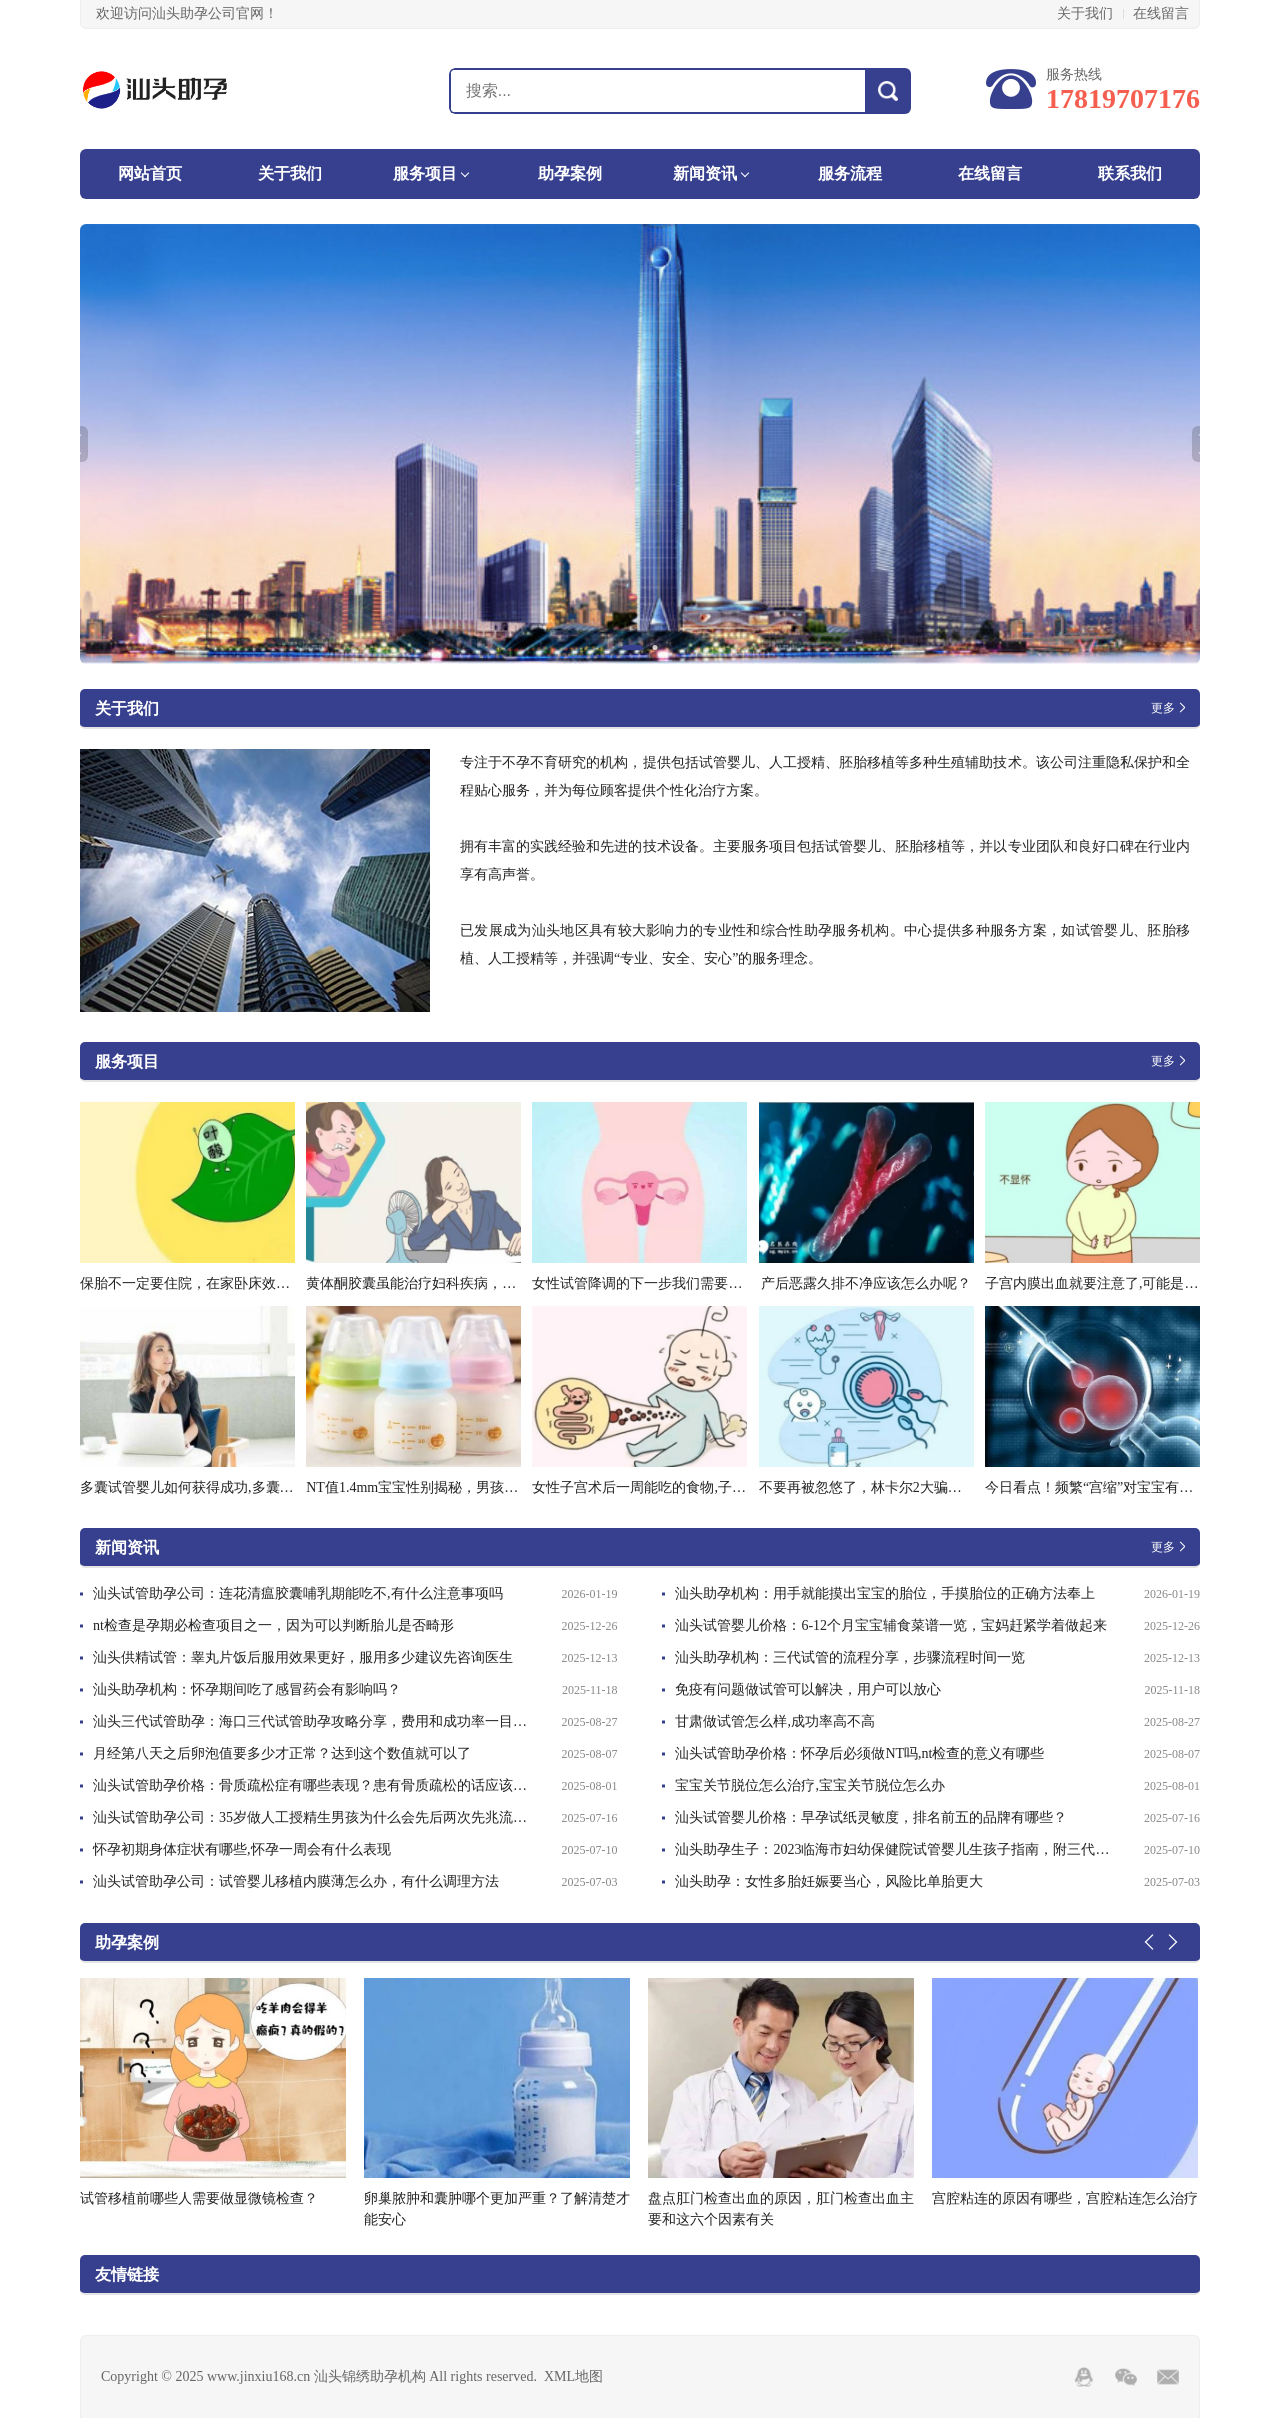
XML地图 (573, 2376)
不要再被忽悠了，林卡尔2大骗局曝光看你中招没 (909, 1487)
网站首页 (150, 173)
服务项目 (425, 173)
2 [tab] (655, 647)
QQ (1084, 2377)
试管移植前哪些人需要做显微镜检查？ (199, 2198)
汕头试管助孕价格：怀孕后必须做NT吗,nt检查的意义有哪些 (859, 1753)
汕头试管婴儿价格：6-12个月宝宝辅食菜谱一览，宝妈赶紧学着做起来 (891, 1625)
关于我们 (1085, 13)
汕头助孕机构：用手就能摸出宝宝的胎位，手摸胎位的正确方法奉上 (885, 1593)
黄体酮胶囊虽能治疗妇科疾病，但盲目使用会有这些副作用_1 (495, 1283)
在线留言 (1161, 13)
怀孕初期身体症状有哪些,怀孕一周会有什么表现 (242, 1849)
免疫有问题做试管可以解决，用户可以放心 (808, 1689)
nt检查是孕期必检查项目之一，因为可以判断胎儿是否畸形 (273, 1625)
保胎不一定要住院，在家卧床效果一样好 (206, 1283)
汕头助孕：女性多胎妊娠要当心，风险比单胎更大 (829, 1881)
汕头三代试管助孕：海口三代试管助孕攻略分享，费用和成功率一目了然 (315, 1721)
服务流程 (850, 173)
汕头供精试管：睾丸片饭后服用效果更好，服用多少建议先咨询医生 (303, 1657)
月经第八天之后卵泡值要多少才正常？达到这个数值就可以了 (282, 1753)
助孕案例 (570, 173)
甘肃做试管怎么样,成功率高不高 (775, 1721)
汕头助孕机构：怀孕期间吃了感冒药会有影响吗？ (247, 1689)
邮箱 (1168, 2377)
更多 (1163, 708)
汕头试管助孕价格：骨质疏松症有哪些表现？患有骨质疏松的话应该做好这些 (315, 1785)
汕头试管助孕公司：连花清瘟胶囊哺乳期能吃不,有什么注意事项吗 (298, 1593)
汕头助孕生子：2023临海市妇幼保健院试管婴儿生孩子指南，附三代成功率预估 (897, 1849)
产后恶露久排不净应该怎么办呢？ (866, 1283)
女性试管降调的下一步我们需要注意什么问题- (674, 1283)
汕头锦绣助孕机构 (187, 90)
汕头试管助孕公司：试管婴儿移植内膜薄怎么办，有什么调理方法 (296, 1881)
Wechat (1126, 2377)
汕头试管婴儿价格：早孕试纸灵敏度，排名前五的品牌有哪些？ (871, 1817)
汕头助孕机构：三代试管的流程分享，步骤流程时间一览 (850, 1657)
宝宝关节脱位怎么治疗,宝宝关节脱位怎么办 (810, 1785)
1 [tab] (633, 647)
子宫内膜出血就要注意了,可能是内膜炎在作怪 (1127, 1283)
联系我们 (1130, 173)
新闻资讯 (705, 173)
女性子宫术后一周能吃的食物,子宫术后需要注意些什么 (702, 1487)
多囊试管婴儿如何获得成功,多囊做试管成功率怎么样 (243, 1487)
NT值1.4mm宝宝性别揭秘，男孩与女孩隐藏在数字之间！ (482, 1487)
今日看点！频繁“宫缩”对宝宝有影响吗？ (1110, 1487)
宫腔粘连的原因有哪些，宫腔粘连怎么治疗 (1065, 2198)
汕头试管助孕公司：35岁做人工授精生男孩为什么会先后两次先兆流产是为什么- (315, 1817)
